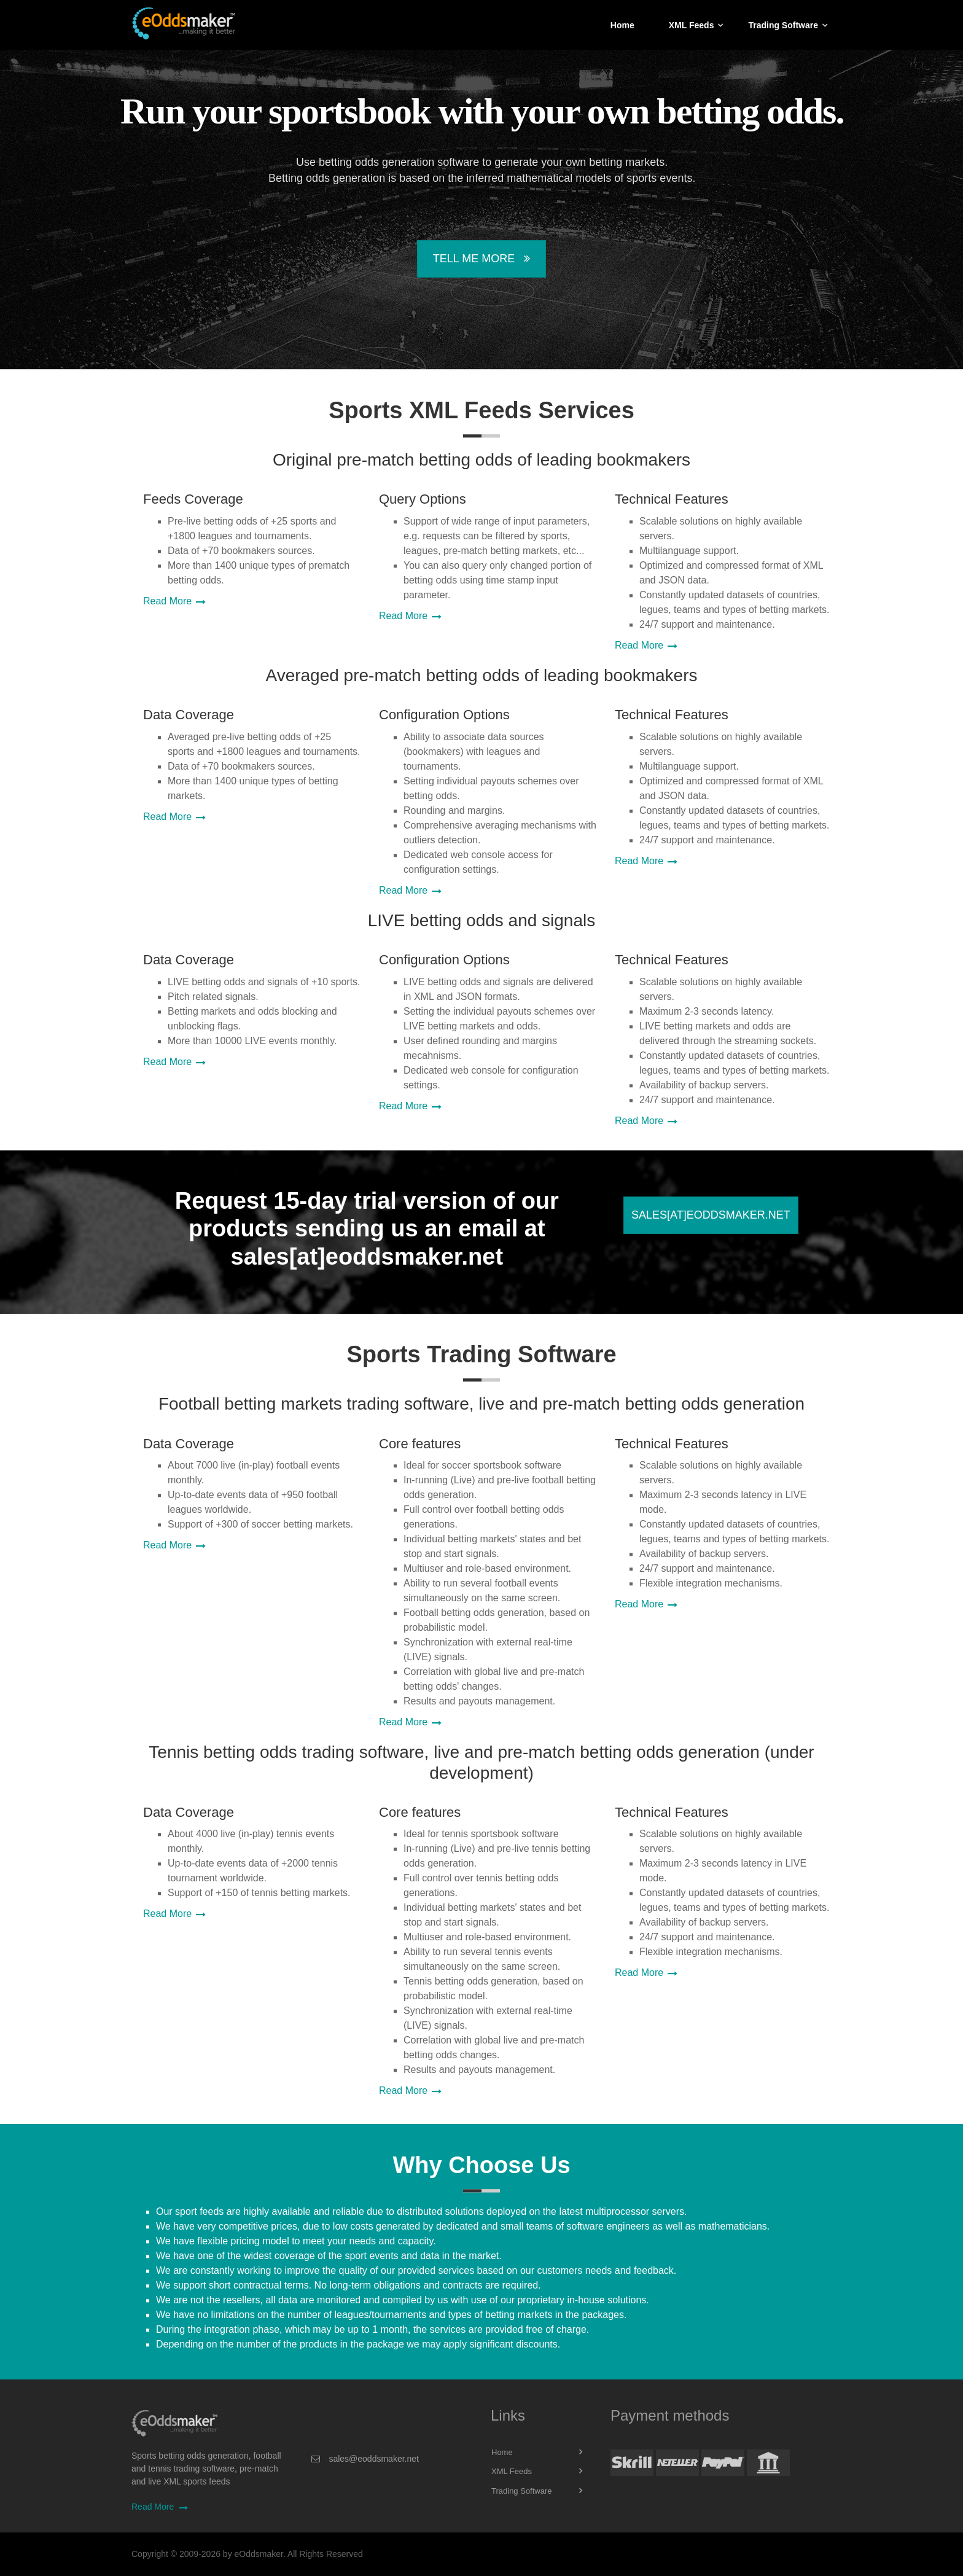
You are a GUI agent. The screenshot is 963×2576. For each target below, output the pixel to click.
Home (622, 25)
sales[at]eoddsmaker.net (710, 1215)
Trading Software (783, 25)
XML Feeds (691, 25)
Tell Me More (481, 258)
